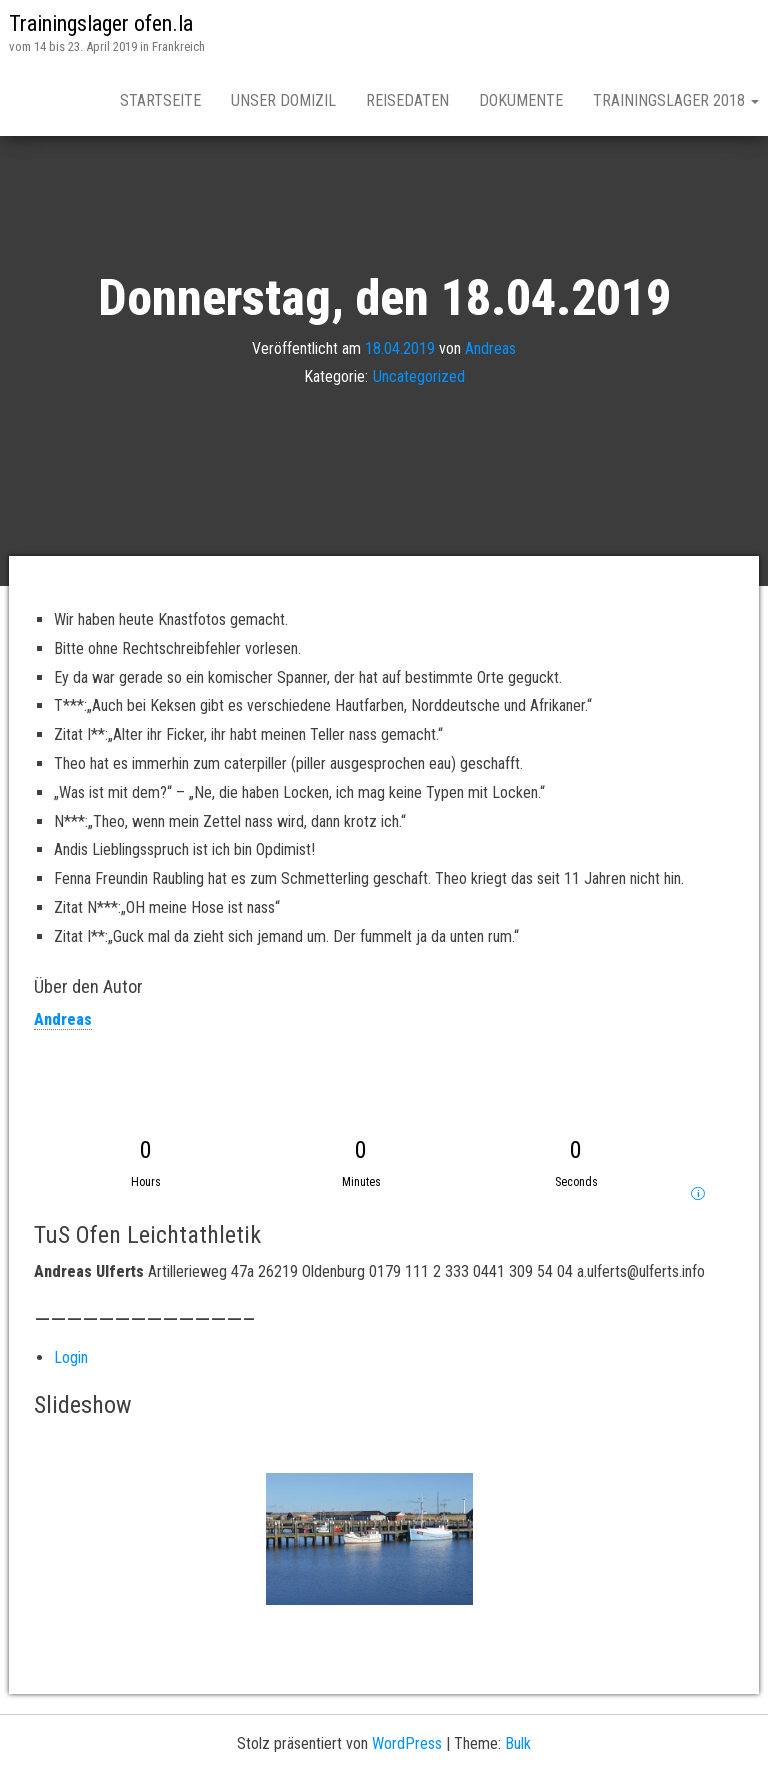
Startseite (160, 100)
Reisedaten (407, 100)
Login (71, 1357)
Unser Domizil (283, 100)
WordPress (407, 1743)
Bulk (518, 1743)
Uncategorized (419, 376)
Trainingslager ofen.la (101, 23)
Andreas (490, 347)
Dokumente (521, 100)
